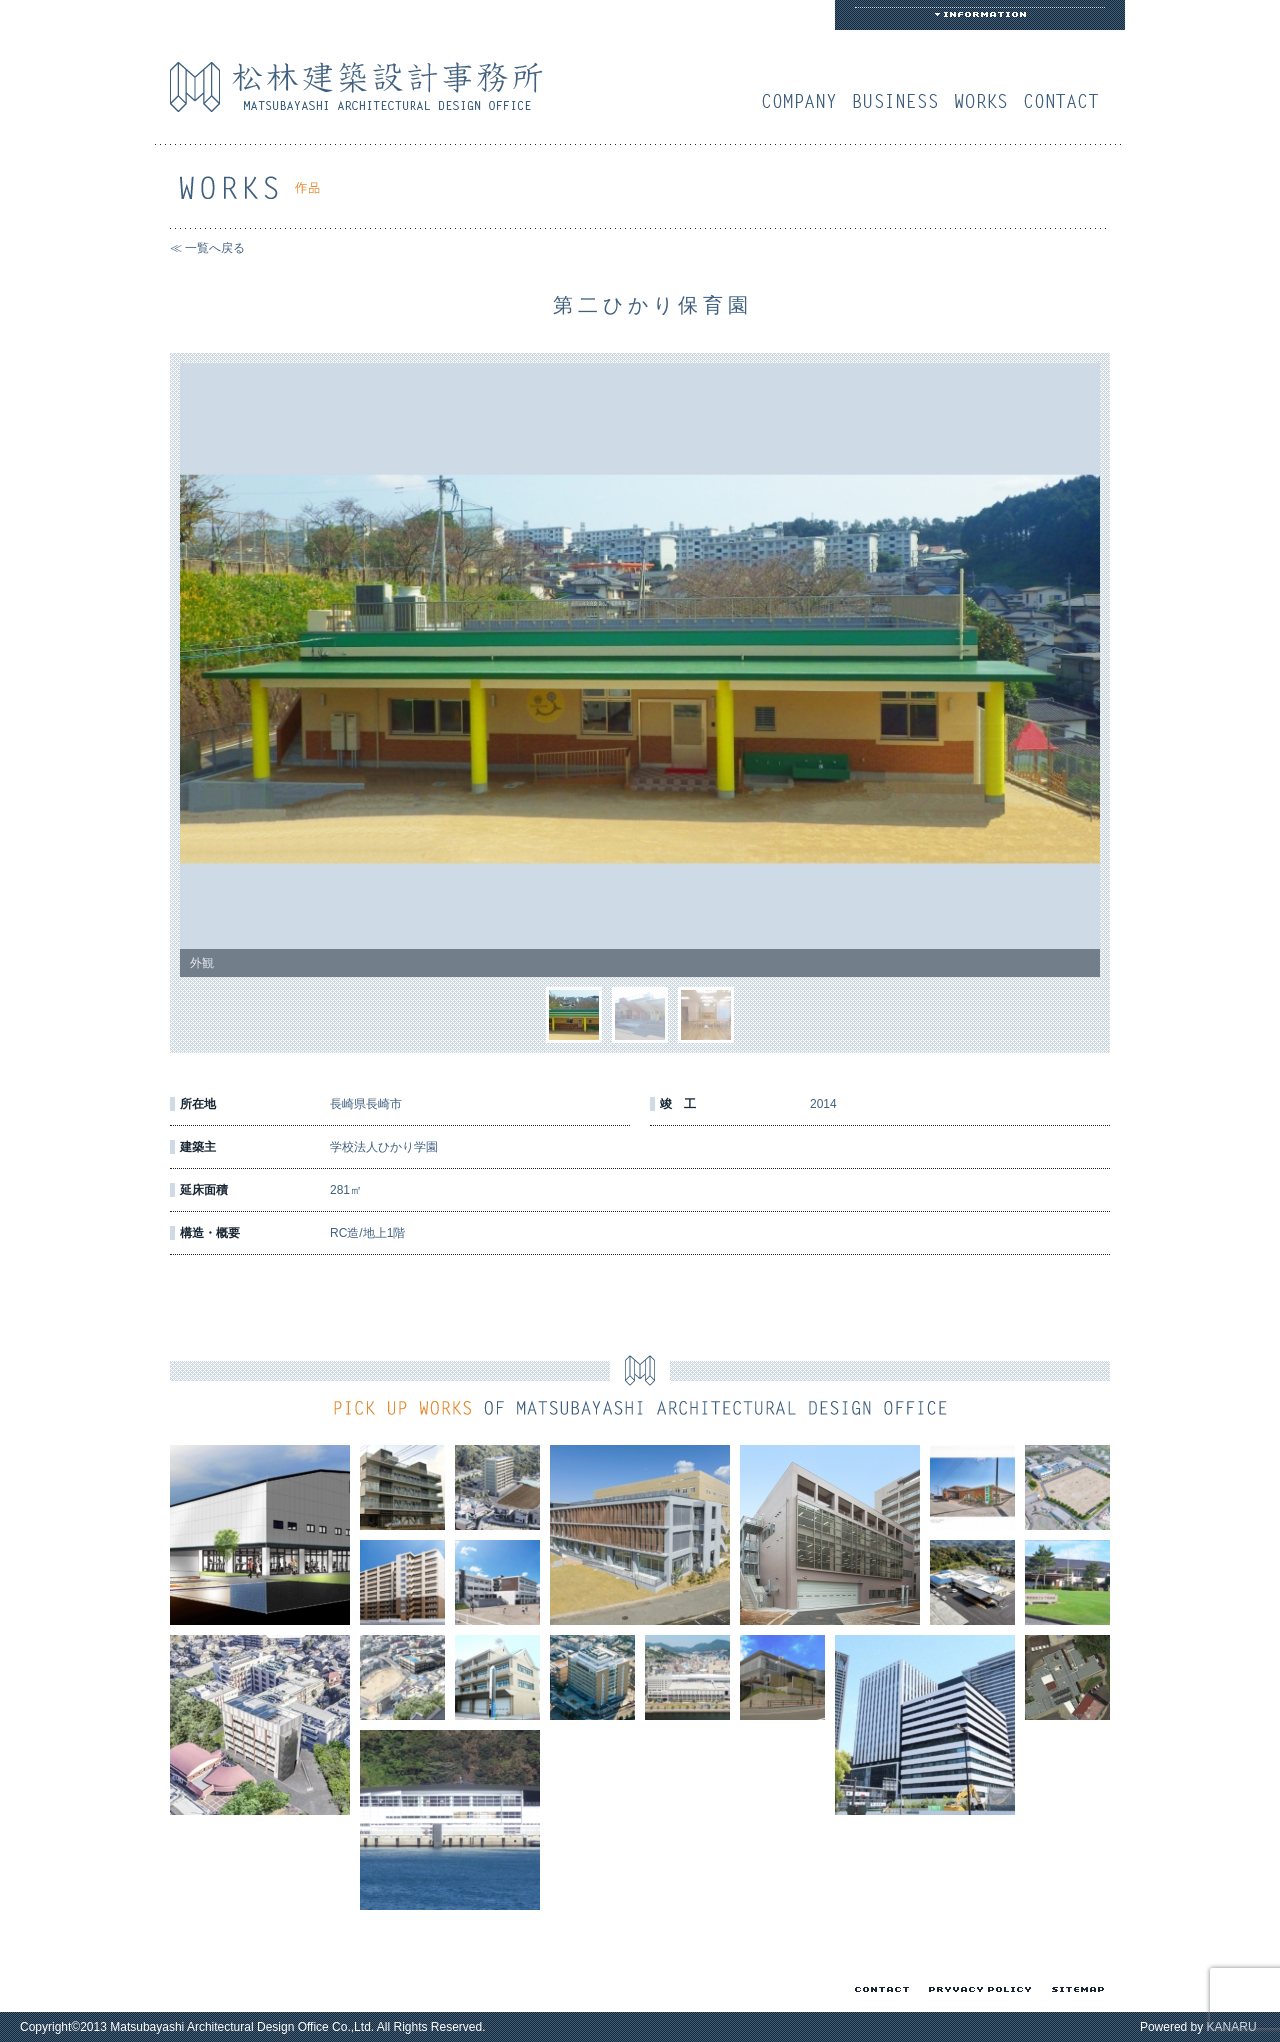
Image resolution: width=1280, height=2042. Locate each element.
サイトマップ (1074, 1989)
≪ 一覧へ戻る (207, 248)
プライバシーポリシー (976, 1989)
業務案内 (900, 101)
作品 (986, 101)
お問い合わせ (1066, 101)
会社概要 (804, 101)
